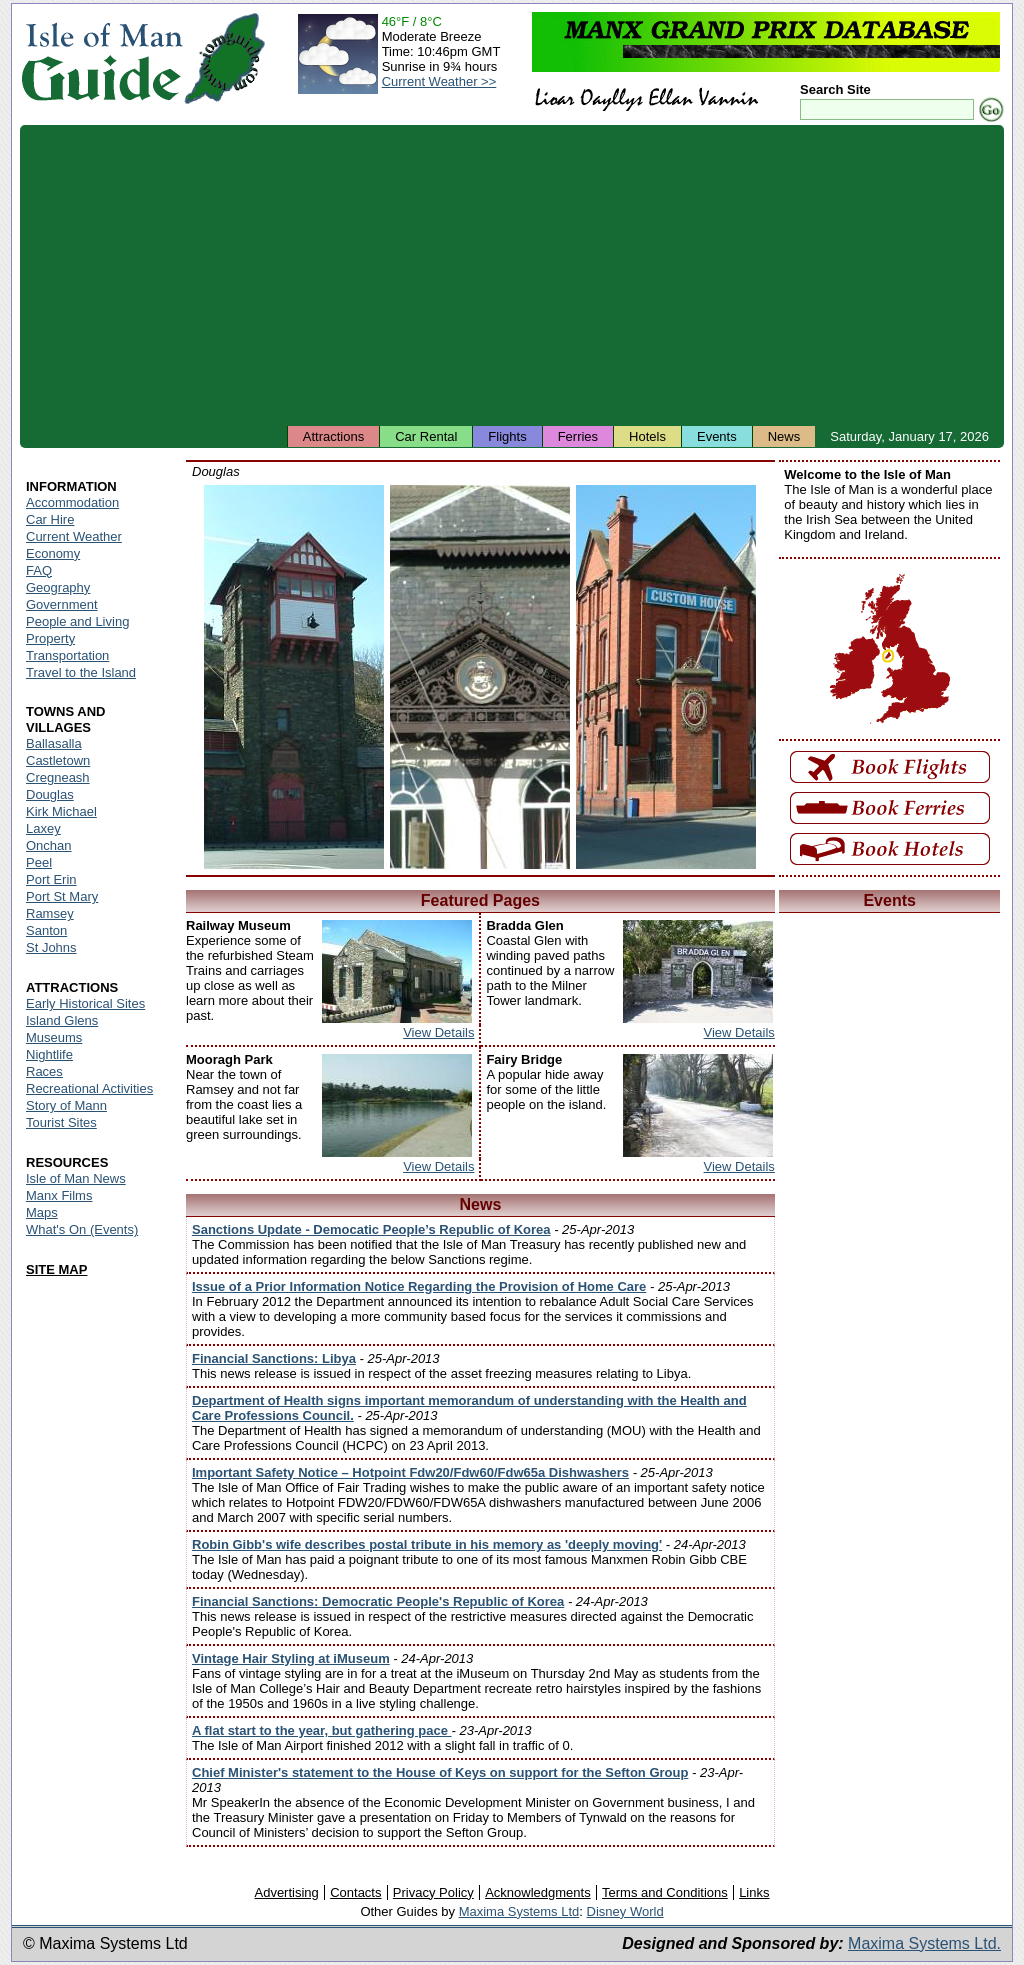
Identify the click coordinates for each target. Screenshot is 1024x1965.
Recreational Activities (89, 1088)
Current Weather (74, 536)
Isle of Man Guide (101, 58)
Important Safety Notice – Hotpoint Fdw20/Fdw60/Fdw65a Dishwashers (410, 1472)
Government (62, 604)
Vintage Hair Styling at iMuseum (291, 1658)
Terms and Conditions (665, 1892)
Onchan (49, 845)
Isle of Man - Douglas (294, 677)
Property (50, 638)
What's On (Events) (82, 1229)
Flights (507, 436)
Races (44, 1071)
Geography (58, 587)
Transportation (67, 655)
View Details (438, 1032)
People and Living (77, 621)
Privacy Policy (433, 1892)
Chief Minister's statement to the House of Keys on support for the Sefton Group (440, 1772)
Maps (42, 1212)
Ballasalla (54, 743)
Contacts (355, 1892)
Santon (46, 930)
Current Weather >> (439, 81)
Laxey (43, 828)
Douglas (50, 794)
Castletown (58, 760)
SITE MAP (56, 1269)
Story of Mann (66, 1105)
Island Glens (62, 1020)
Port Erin (51, 879)
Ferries (578, 436)
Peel (39, 862)
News (784, 436)
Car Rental (426, 436)
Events (717, 436)
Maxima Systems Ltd (519, 1911)
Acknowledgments (538, 1892)
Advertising (286, 1892)
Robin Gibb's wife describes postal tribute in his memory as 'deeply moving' (427, 1544)
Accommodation (72, 502)
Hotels (647, 436)
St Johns (51, 947)
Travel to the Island (81, 672)
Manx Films (59, 1195)
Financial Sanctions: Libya (274, 1358)
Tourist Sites (61, 1122)
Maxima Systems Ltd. (924, 1943)
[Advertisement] (512, 275)
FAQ (39, 570)
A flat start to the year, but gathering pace (322, 1730)
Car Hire (50, 519)
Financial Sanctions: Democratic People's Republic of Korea (378, 1601)
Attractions (333, 436)
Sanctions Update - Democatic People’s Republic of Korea (371, 1229)
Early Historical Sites (85, 1003)
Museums (54, 1037)
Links (754, 1892)
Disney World (625, 1911)
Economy (53, 553)
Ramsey (50, 913)
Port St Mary (62, 896)
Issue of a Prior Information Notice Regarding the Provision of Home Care (419, 1286)
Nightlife (49, 1054)
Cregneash (58, 777)
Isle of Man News (76, 1178)
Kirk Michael (61, 811)
